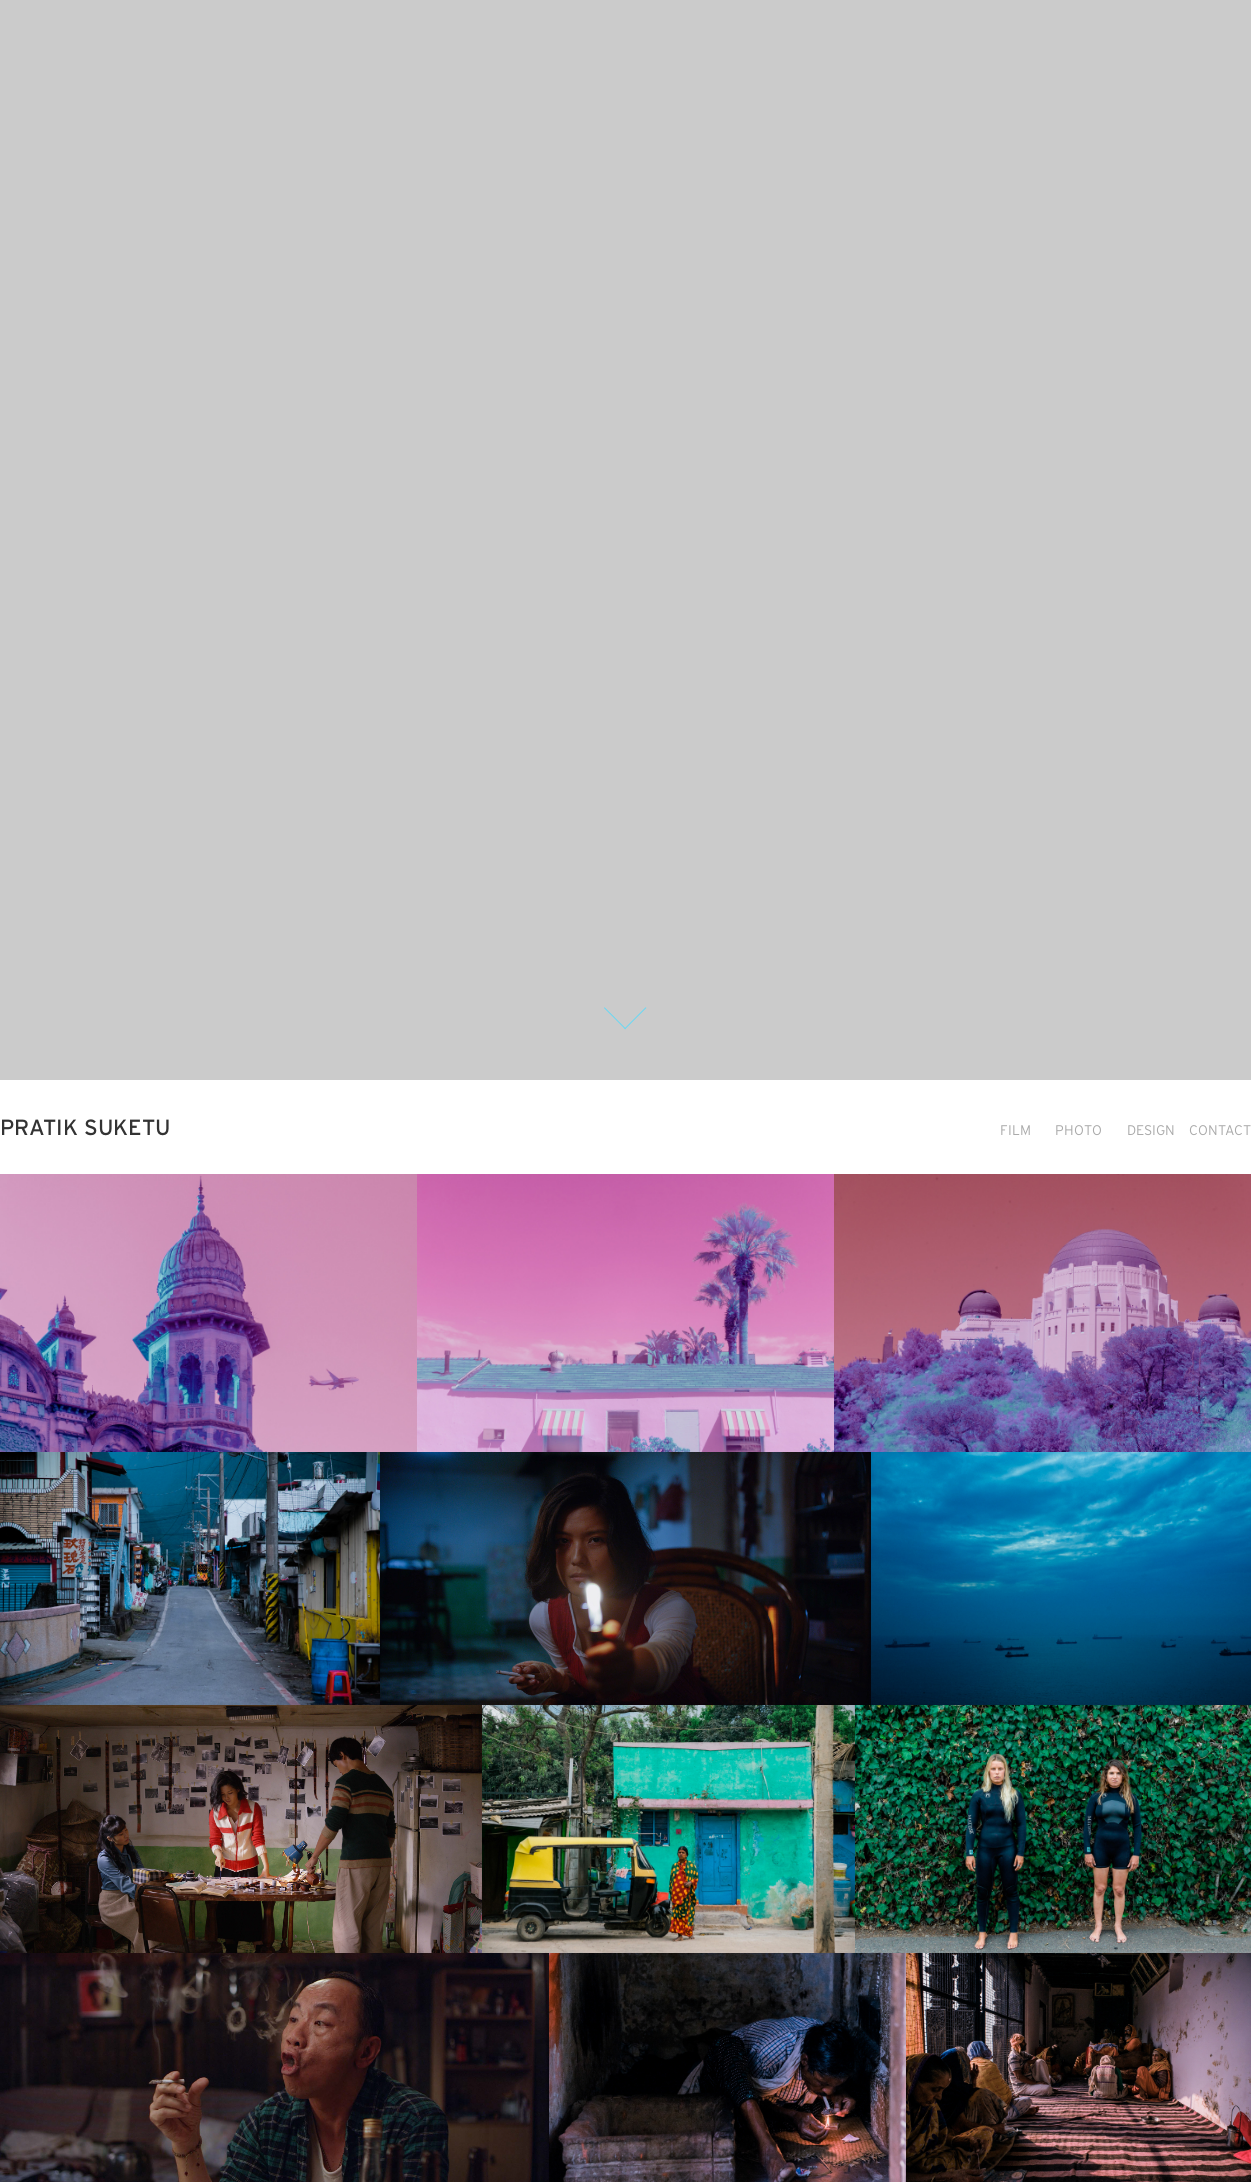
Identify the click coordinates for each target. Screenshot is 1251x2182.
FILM (1015, 1130)
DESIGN (1151, 1130)
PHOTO (1078, 1130)
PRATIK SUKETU (85, 1127)
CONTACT (1220, 1130)
